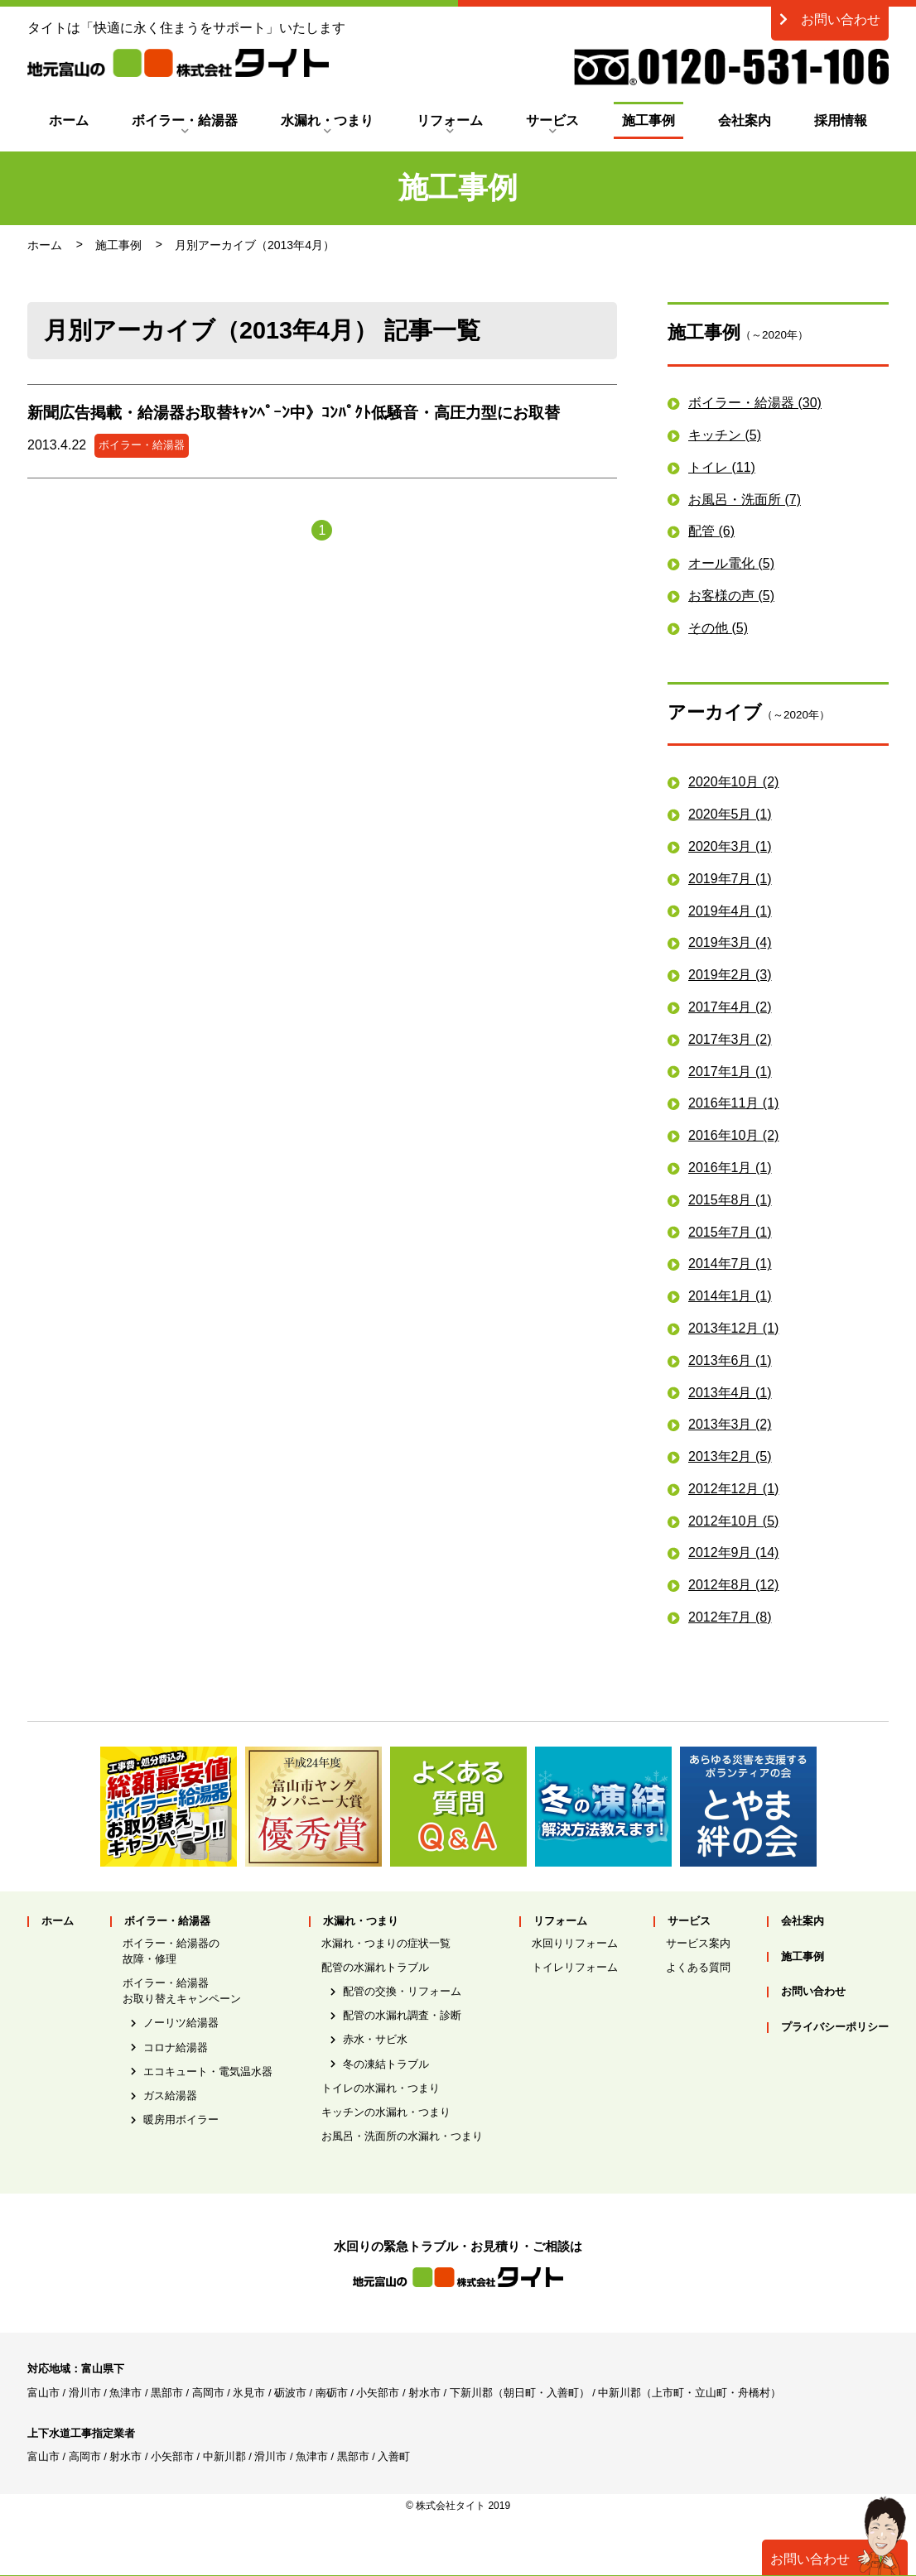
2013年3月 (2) (730, 1424)
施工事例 (648, 120)
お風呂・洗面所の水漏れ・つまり (402, 2136)
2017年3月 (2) (730, 1039)
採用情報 (840, 120)
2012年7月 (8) (730, 1617)
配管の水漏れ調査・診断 (402, 2015)
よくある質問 (698, 1967)
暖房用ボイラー (181, 2119)
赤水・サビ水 (375, 2039)
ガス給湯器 (170, 2095)
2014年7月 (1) (730, 1264)
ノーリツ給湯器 (181, 2022)
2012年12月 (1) (733, 1489)
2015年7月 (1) (730, 1232)
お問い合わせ (829, 19)
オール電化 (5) (731, 563)
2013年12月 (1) (733, 1328)
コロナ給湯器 (175, 2047)
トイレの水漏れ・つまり (380, 2088)
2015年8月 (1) (730, 1200)
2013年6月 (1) (730, 1360)
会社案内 (744, 120)
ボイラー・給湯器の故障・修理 (171, 1951)
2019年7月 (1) (730, 879)
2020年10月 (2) (733, 782)
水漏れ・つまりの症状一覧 (386, 1943)
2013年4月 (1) (730, 1393)
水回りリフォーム (575, 1943)
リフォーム (450, 120)
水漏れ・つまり (327, 120)
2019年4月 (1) (730, 911)
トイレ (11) (721, 467)
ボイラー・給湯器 (185, 120)
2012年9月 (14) (733, 1552)
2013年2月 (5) (730, 1456)
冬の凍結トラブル (386, 2064)
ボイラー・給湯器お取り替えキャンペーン (182, 1991)
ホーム (69, 120)
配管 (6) (711, 531)
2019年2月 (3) (730, 975)
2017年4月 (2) (730, 1007)
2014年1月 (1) (730, 1296)
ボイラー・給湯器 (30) (755, 403)
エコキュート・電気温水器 (207, 2071)
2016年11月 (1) (733, 1103)
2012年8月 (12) (733, 1585)
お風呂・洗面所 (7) (744, 500)
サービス (552, 120)
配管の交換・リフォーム (402, 1991)
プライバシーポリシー (835, 2027)
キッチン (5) (724, 435)
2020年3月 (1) (730, 846)
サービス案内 (698, 1943)
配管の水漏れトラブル (375, 1967)
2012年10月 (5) (733, 1521)
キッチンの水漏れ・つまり (386, 2112)
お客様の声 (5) (731, 596)
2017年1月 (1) (730, 1072)
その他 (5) (718, 628)
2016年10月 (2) (733, 1135)
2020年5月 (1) (730, 814)
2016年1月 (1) (730, 1168)
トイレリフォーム (575, 1967)
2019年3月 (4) (730, 942)
